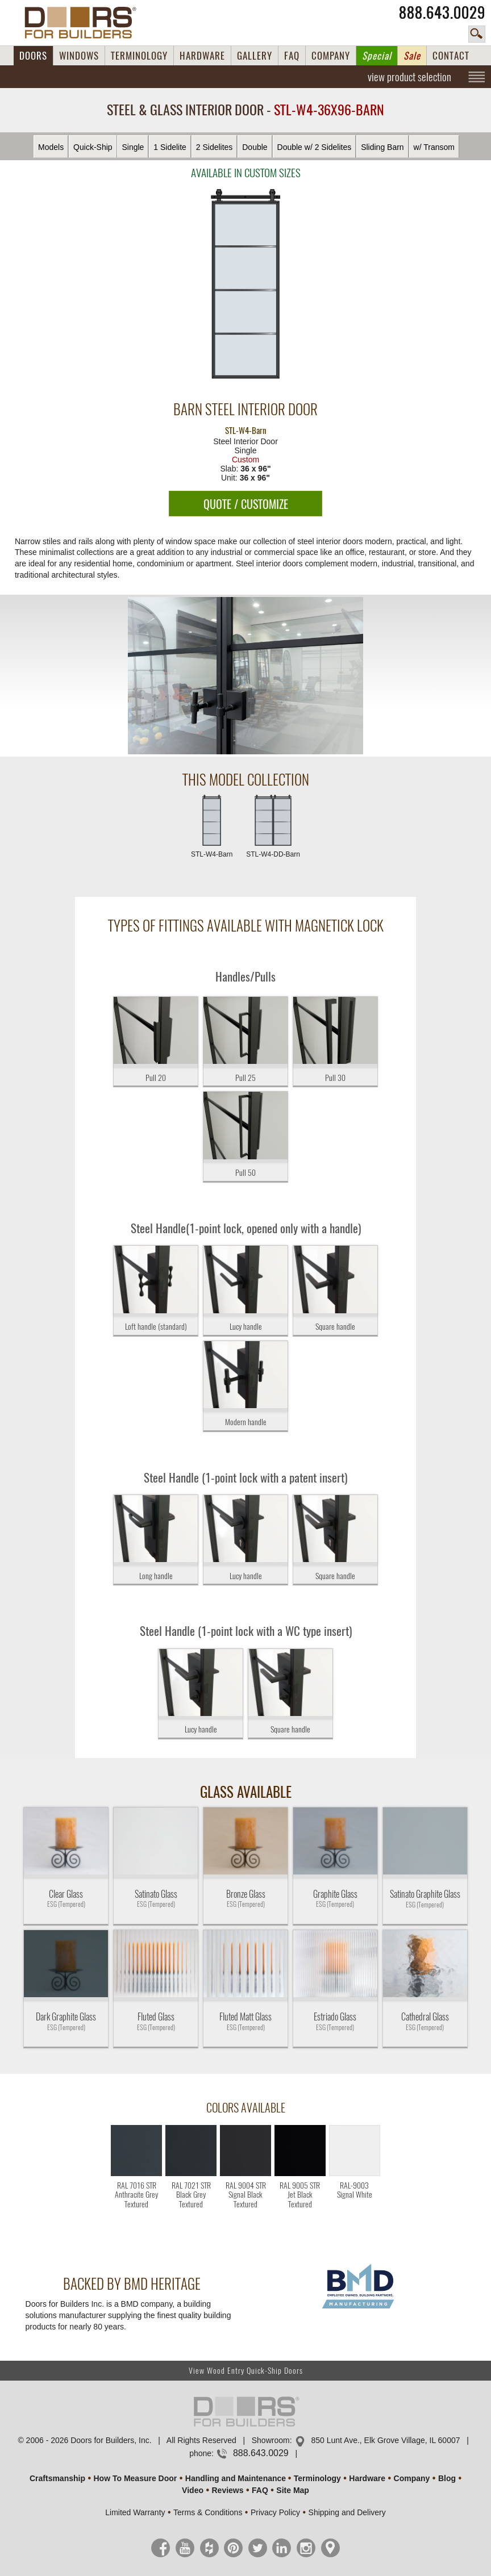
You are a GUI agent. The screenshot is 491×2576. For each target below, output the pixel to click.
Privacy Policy (275, 2512)
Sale (412, 55)
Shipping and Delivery (347, 2512)
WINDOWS (79, 55)
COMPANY (330, 55)
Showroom (271, 2440)
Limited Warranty (135, 2512)
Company (412, 2478)
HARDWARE (202, 55)
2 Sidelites (214, 147)
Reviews (227, 2490)
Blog (447, 2478)
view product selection (409, 76)
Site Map (292, 2490)
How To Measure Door (135, 2478)
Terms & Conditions (207, 2512)
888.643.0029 (442, 12)
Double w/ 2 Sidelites (314, 147)
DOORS (33, 55)
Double (254, 147)
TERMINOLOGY (139, 55)
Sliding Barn (382, 147)
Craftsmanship (57, 2478)
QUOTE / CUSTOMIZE (245, 504)
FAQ (291, 55)
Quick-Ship (92, 147)
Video (192, 2490)
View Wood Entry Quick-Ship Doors (246, 2370)
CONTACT (450, 55)
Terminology (317, 2478)
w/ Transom (434, 147)
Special (377, 55)
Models (51, 147)
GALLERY (254, 55)
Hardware (367, 2478)
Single (133, 147)
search (476, 34)
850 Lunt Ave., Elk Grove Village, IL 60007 (385, 2440)
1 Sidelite (169, 147)
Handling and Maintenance (235, 2478)
